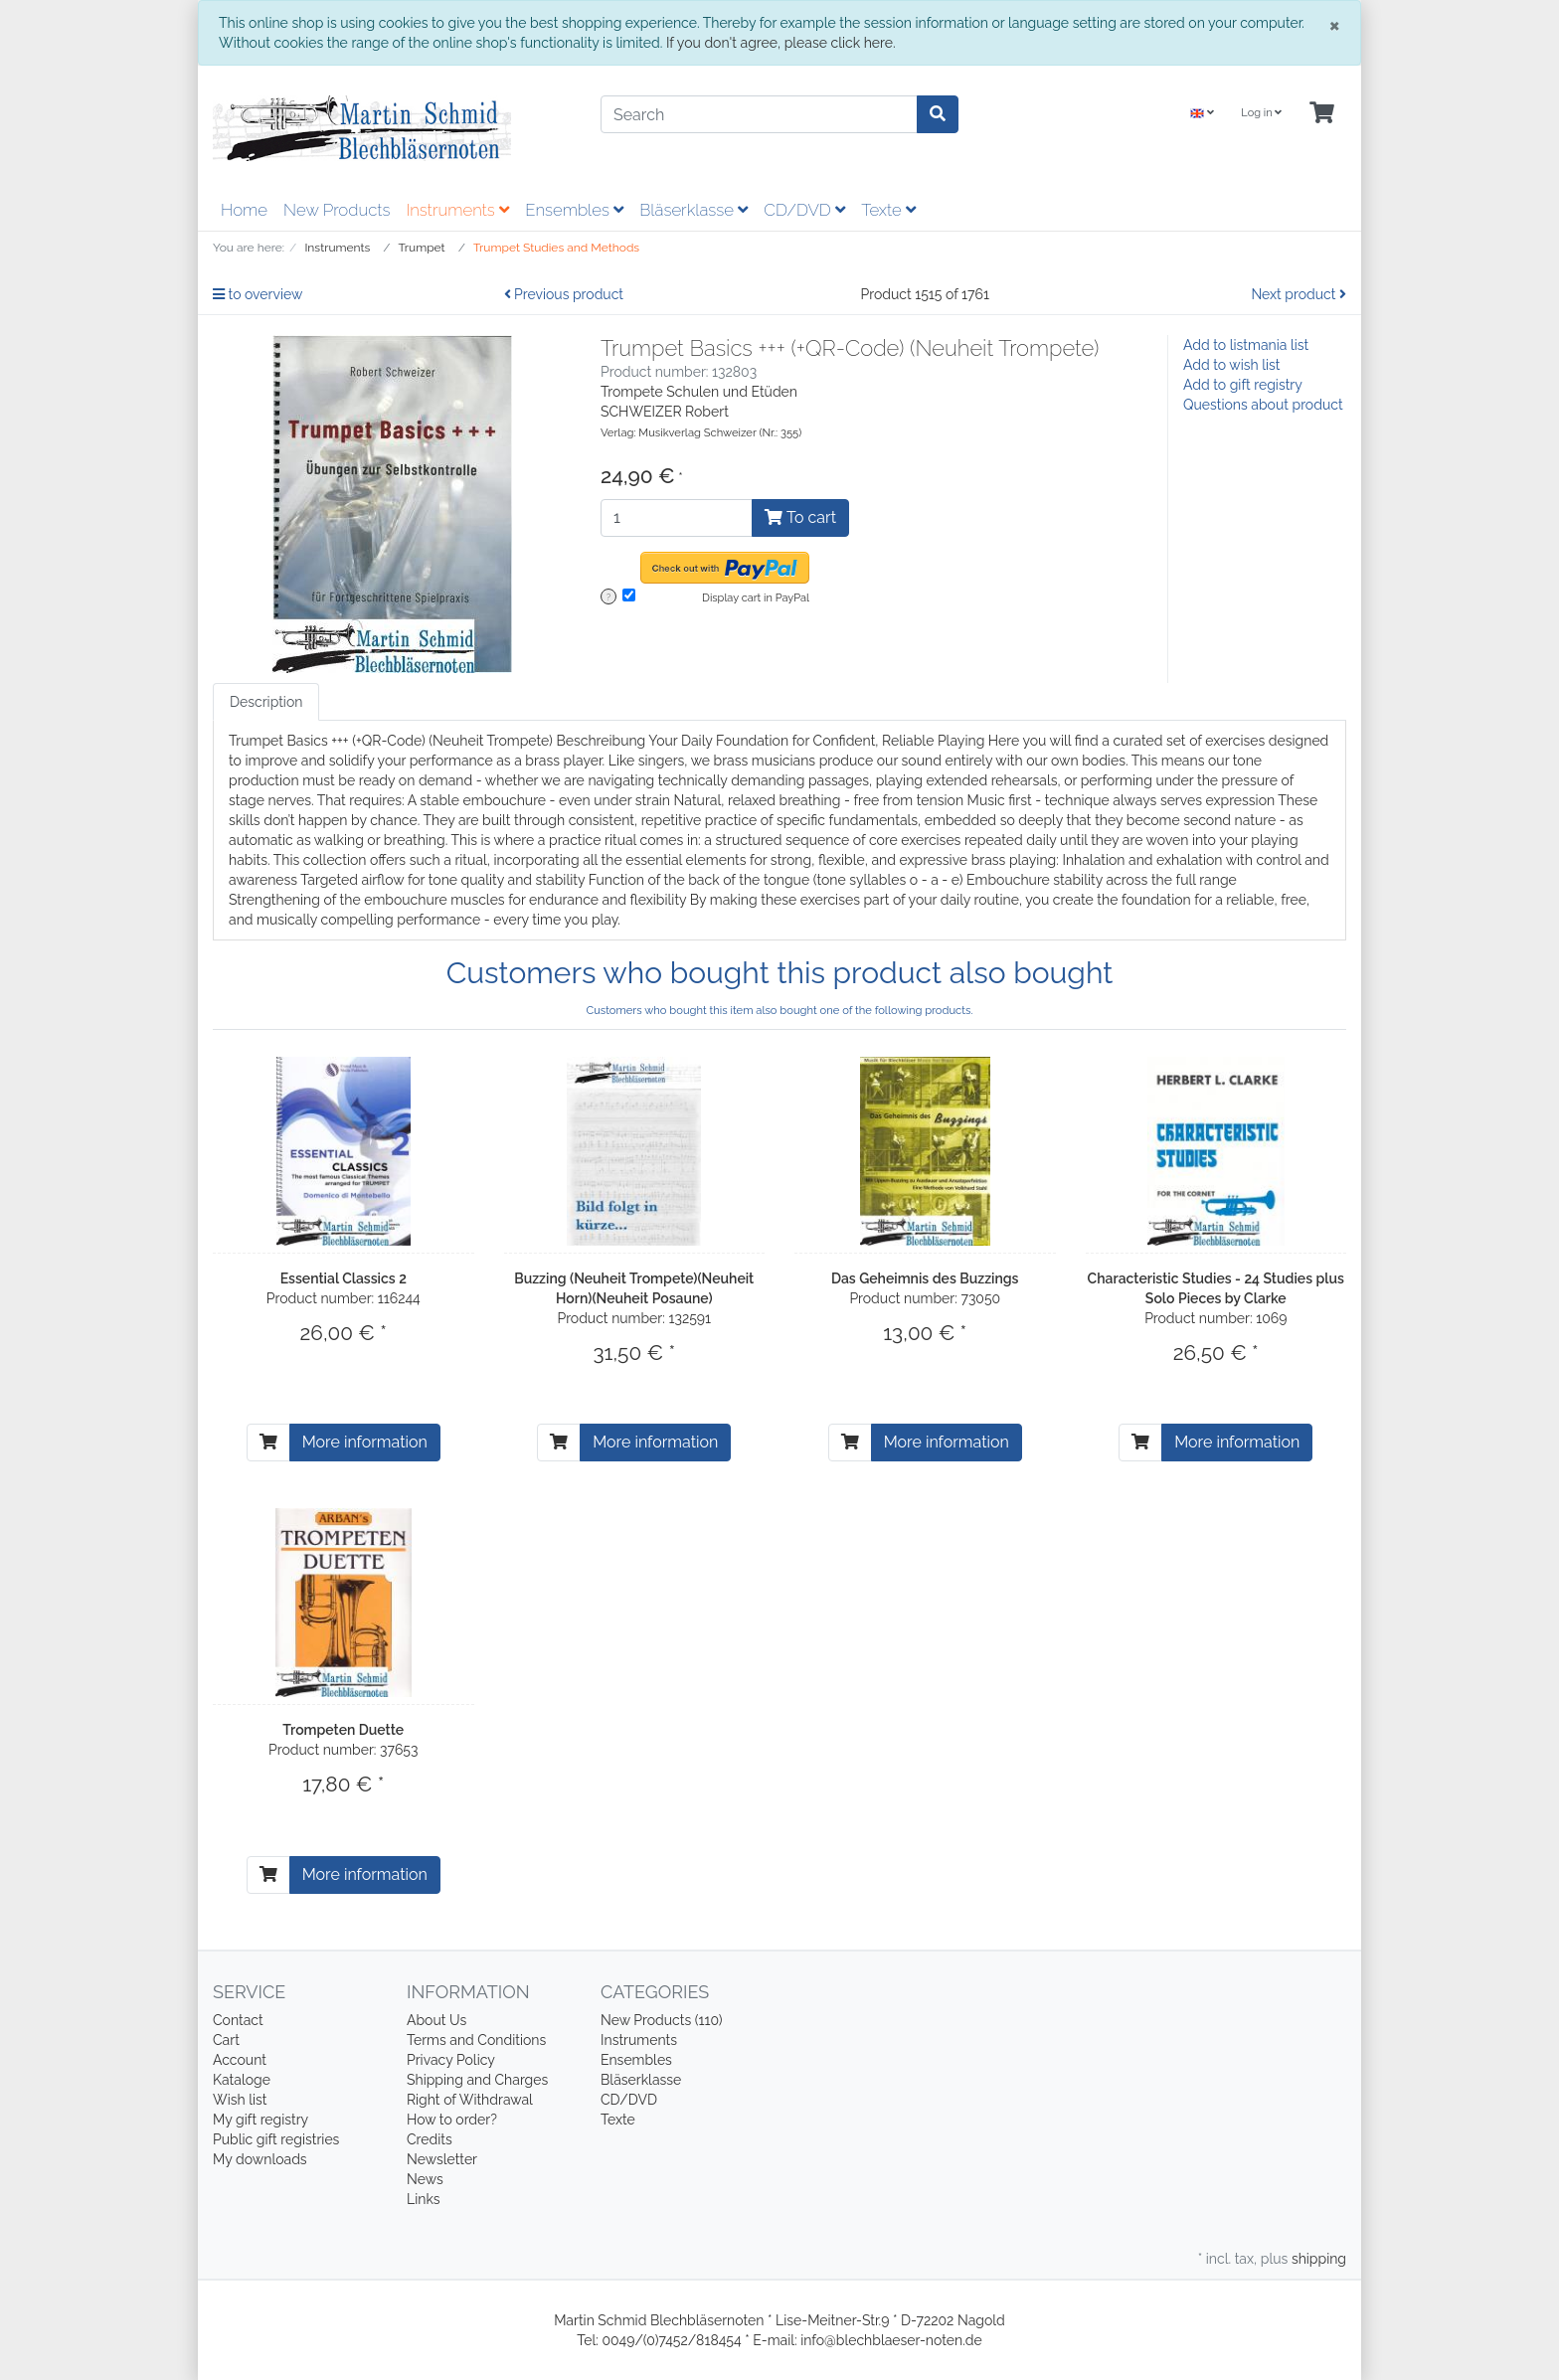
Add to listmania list (1245, 345)
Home (244, 210)
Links (423, 2199)
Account (239, 2060)
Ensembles (574, 210)
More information (365, 1442)
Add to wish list (1232, 365)
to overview (257, 294)
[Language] (1202, 113)
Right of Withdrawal (470, 2100)
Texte (888, 210)
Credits (429, 2139)
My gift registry (260, 2119)
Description (266, 702)
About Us (436, 2020)
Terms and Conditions (476, 2040)
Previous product (564, 294)
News (425, 2179)
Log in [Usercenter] (1261, 112)
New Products (336, 210)
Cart (226, 2040)
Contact (238, 2020)
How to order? (452, 2119)
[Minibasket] (1322, 113)
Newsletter (442, 2159)
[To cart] (268, 1442)
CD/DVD (804, 210)
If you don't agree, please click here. (781, 43)
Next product (1298, 294)
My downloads (260, 2159)
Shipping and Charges (477, 2080)
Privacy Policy (451, 2060)
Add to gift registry (1242, 385)
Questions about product (1263, 405)
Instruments (457, 210)
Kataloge (241, 2080)
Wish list (240, 2100)
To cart (800, 517)
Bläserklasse (693, 210)
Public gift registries (276, 2139)
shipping (1319, 2259)
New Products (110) (662, 2020)
